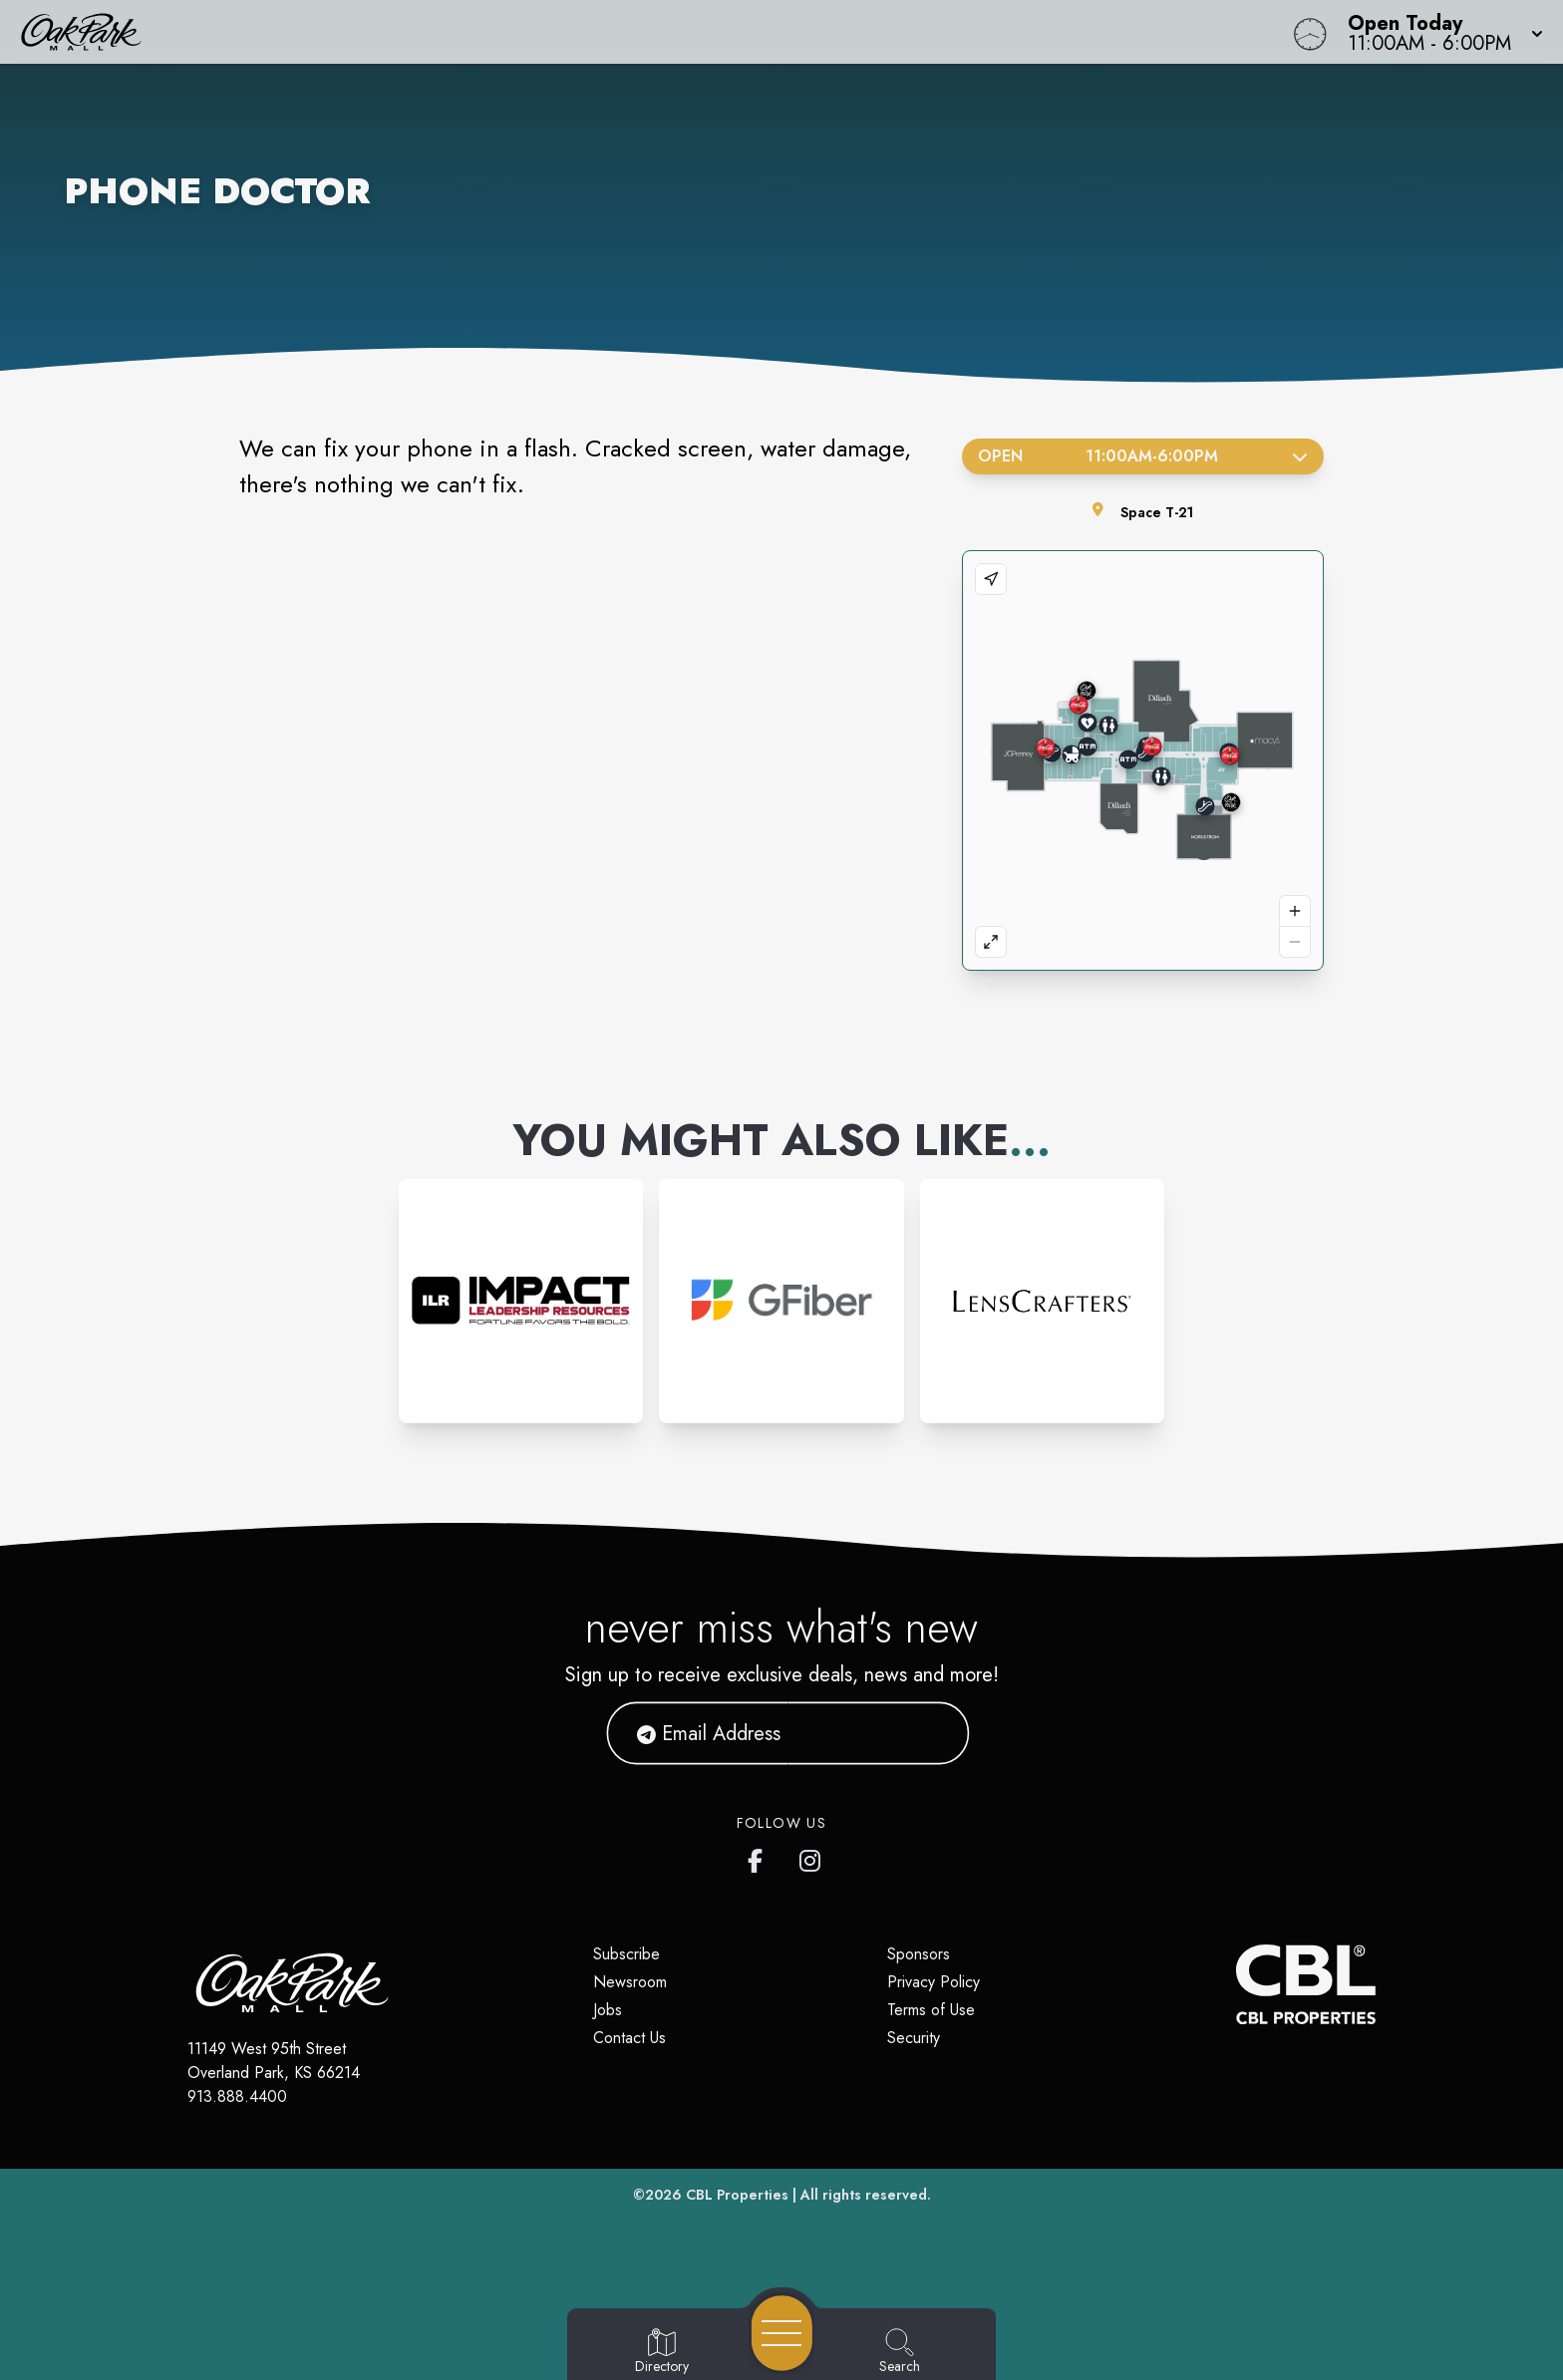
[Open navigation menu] (782, 2333)
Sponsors (918, 1953)
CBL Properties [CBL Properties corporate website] (737, 2195)
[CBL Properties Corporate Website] (1236, 1984)
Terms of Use (931, 2009)
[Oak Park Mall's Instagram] (811, 1857)
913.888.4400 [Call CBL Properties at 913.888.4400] (237, 2096)
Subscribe (626, 1953)
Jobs (607, 2009)
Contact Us (629, 2037)
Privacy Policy (933, 1981)
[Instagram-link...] (521, 1301)
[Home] (590, 32)
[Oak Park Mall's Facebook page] (760, 1857)
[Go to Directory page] (662, 2352)
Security (913, 2037)
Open (1143, 456)
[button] (1439, 32)
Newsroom (630, 1981)
